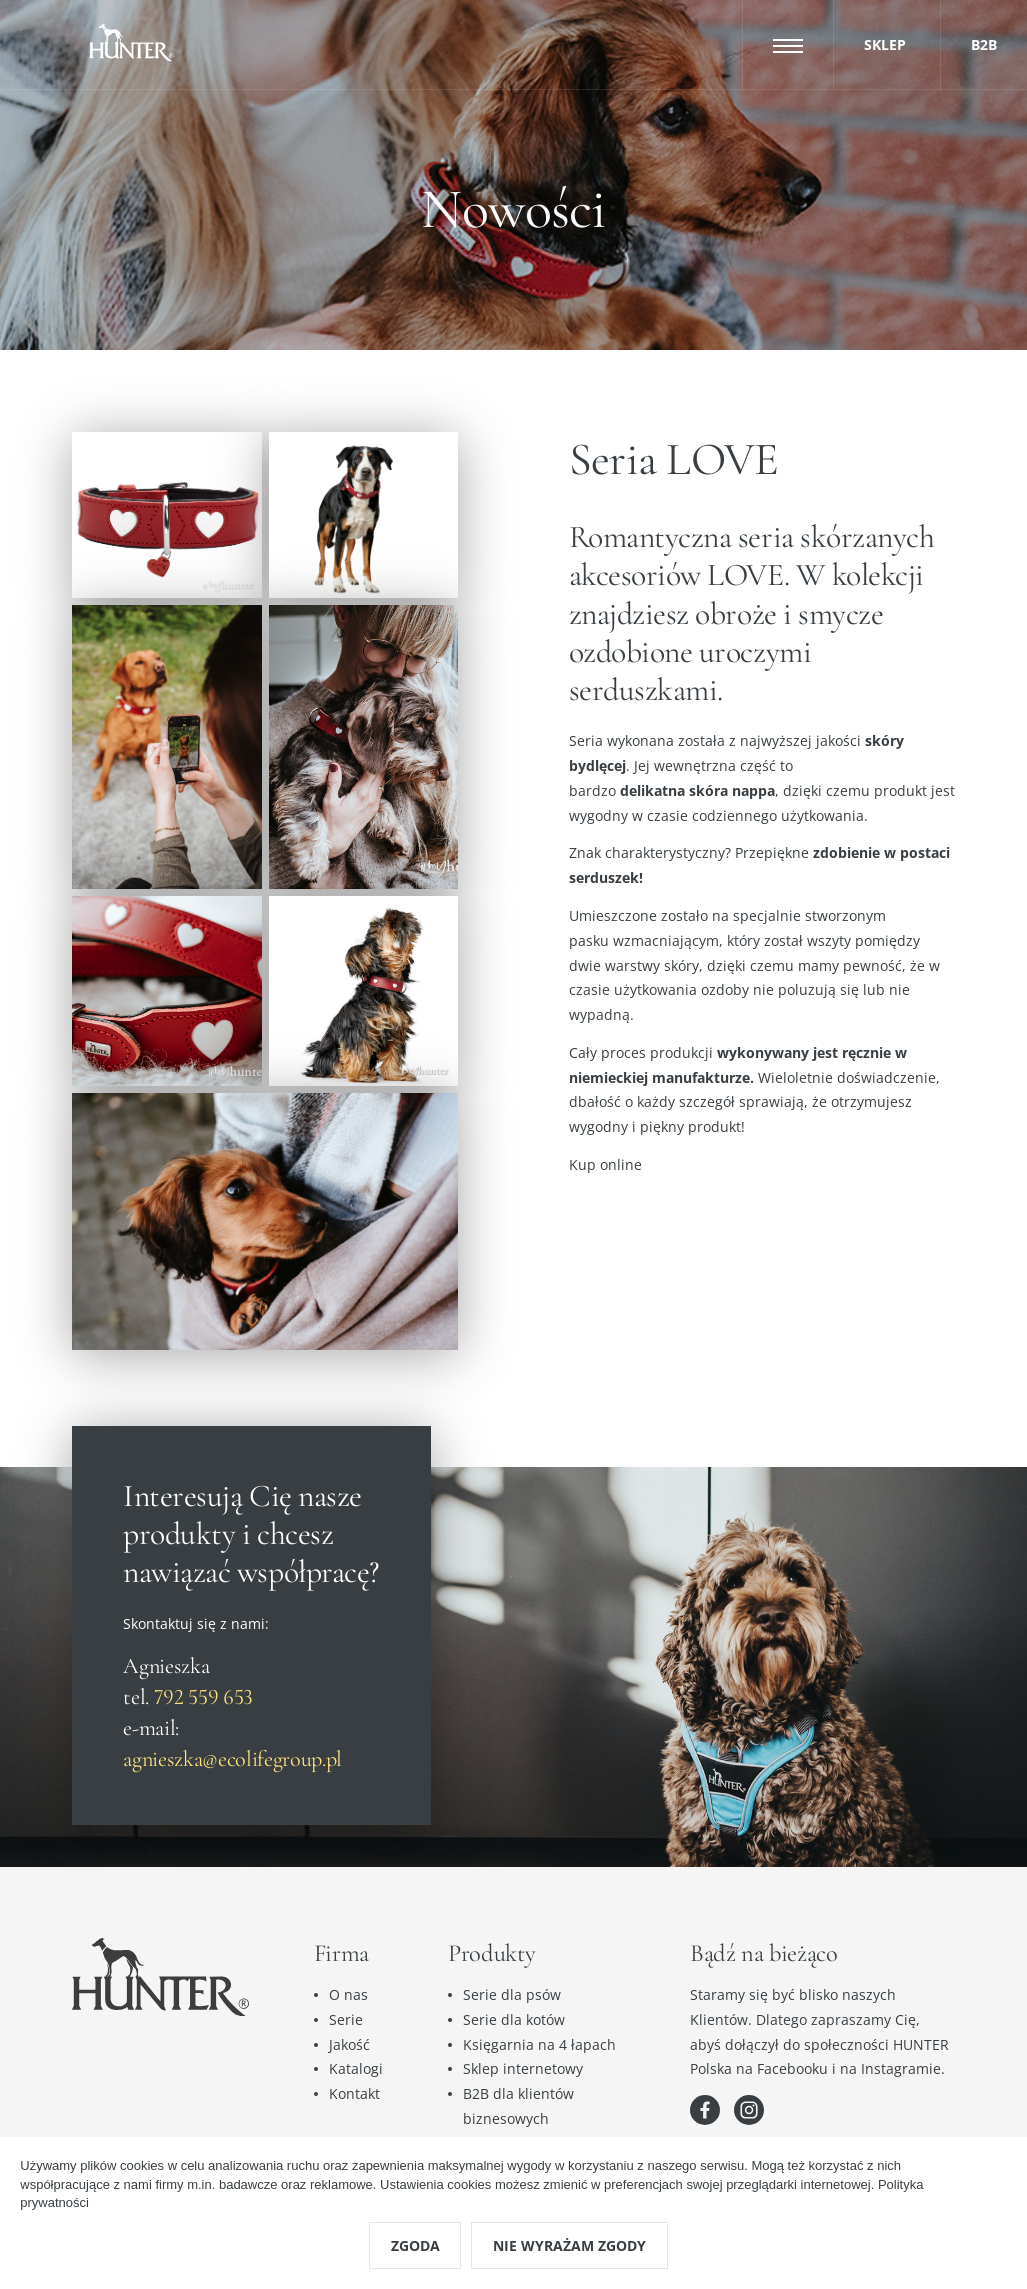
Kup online (605, 1164)
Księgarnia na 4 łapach (539, 2044)
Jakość (349, 2044)
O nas (348, 1994)
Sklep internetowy (523, 2068)
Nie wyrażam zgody (569, 2245)
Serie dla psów (512, 1994)
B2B (984, 44)
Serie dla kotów (514, 2019)
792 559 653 (203, 1696)
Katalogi (356, 2068)
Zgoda (415, 2245)
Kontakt (354, 2093)
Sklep (885, 44)
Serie (346, 2019)
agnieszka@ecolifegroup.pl (232, 1758)
